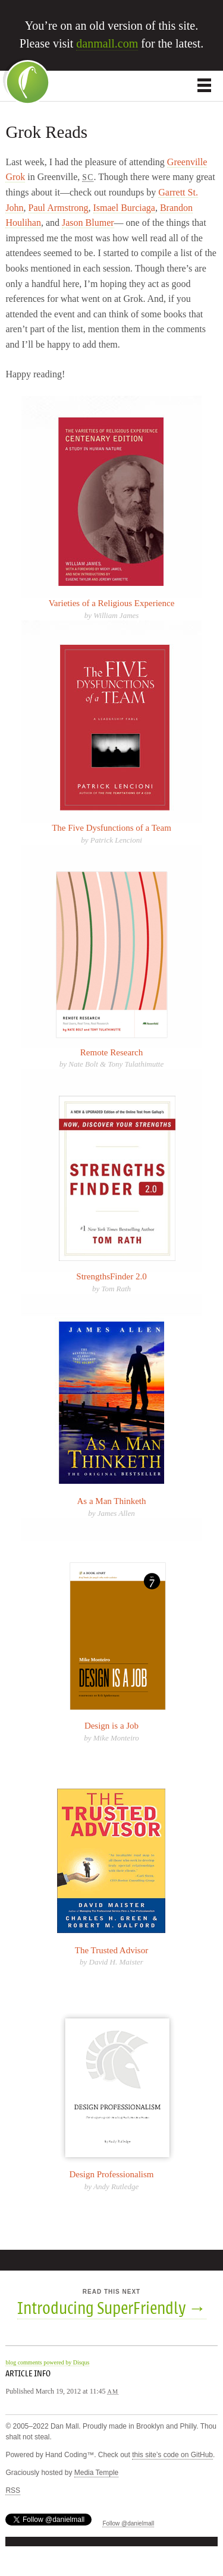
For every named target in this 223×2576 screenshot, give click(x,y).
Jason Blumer (88, 222)
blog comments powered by (47, 2362)
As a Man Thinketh (111, 1501)
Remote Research (111, 1052)
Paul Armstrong (59, 208)
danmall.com (107, 43)
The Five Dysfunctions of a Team (111, 828)
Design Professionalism (111, 2174)
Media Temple (96, 2472)
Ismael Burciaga (124, 208)
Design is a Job (111, 1725)
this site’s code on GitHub (172, 2455)
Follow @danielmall (128, 2523)
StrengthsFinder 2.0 (111, 1276)
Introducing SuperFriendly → (111, 2309)
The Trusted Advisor (111, 1950)
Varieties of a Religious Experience (112, 603)
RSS (12, 2490)
